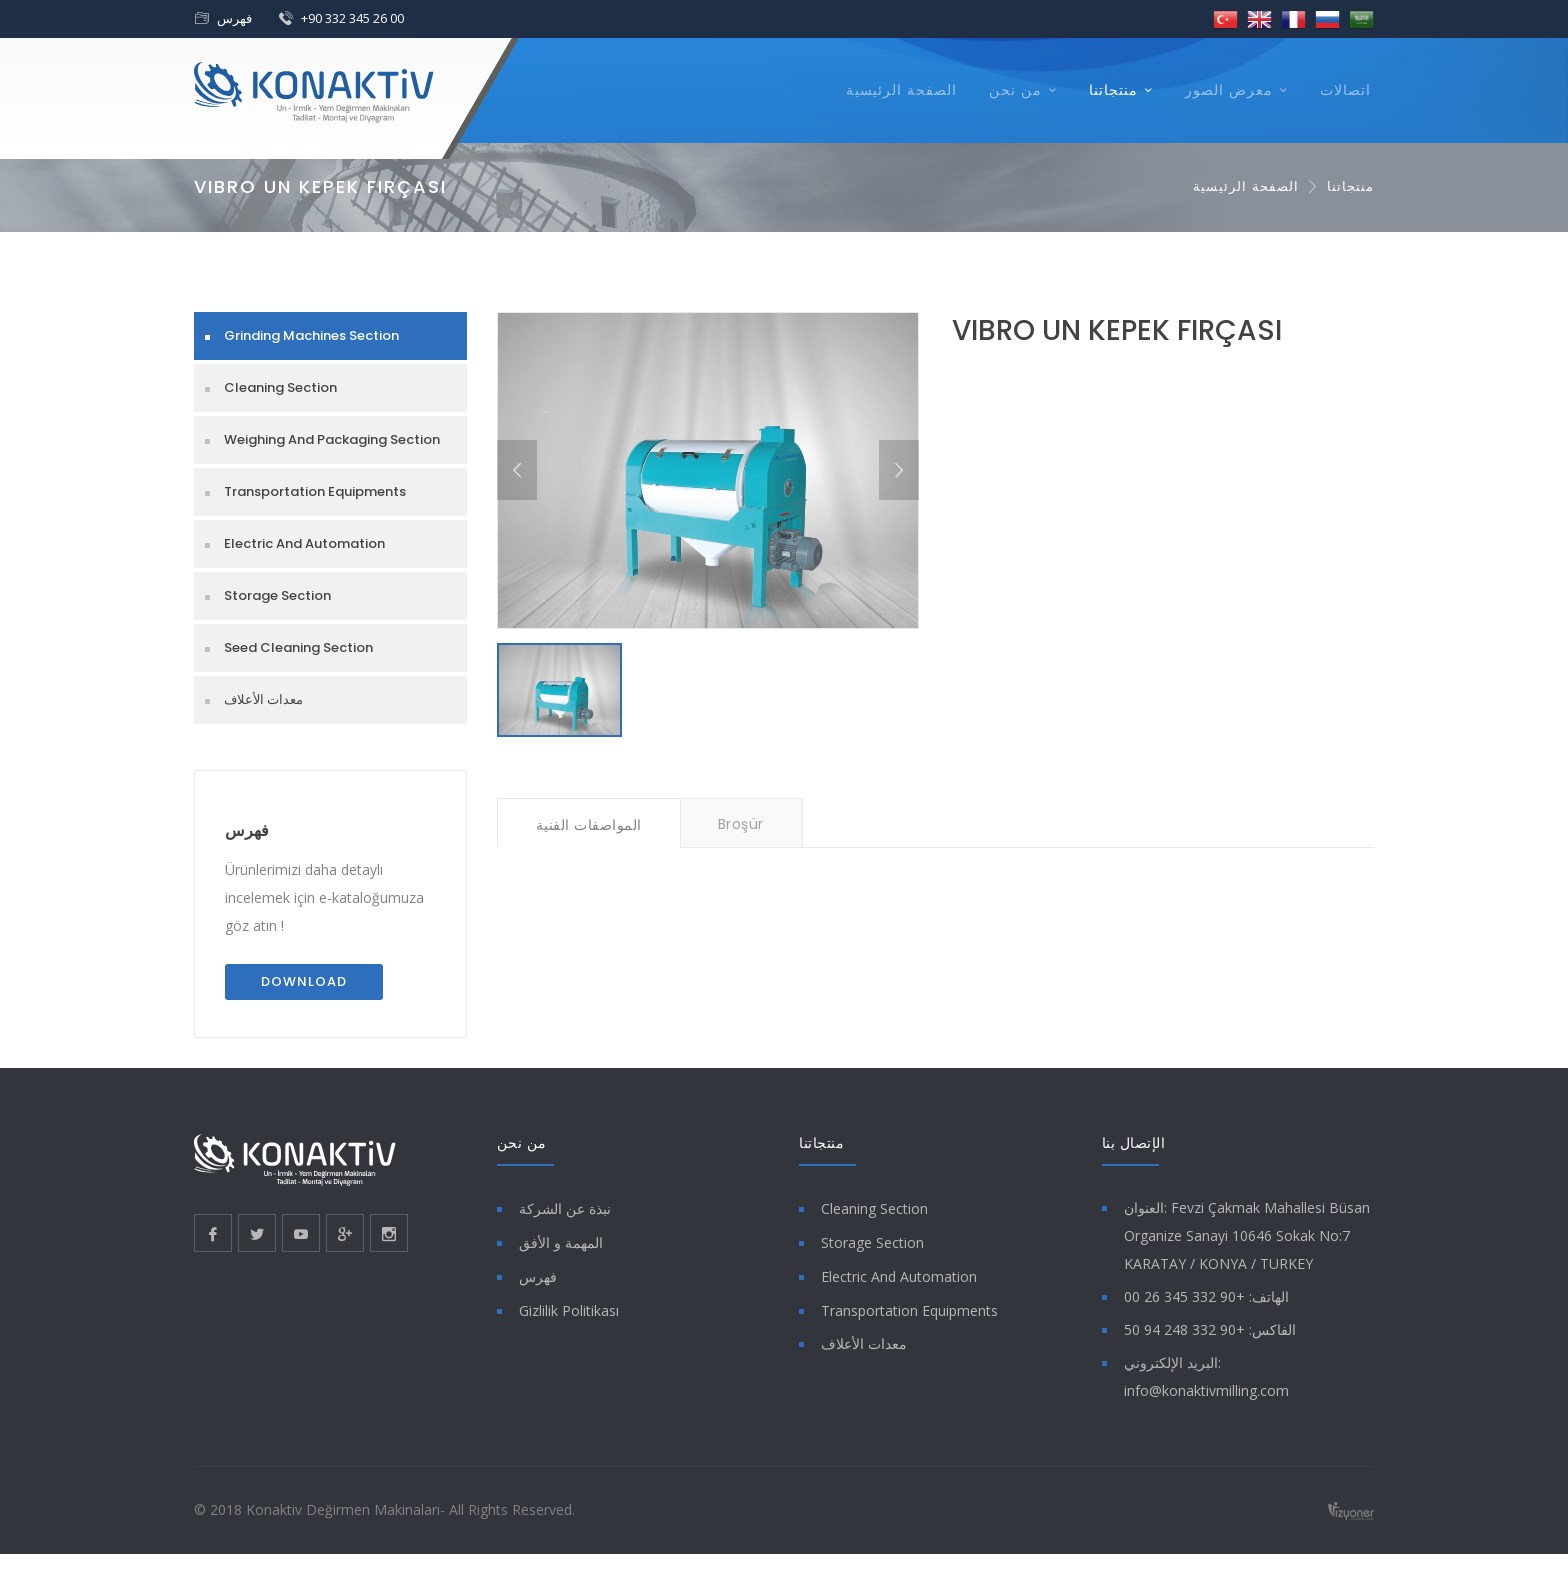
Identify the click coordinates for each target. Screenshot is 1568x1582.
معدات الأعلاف (263, 699)
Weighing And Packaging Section (332, 439)
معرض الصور (1229, 90)
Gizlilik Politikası (569, 1310)
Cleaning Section (280, 387)
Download (304, 981)
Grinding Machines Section (311, 335)
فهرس (234, 18)
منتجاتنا (1113, 90)
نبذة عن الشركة (565, 1208)
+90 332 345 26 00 (352, 18)
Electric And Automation (304, 543)
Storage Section (277, 595)
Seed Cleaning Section (298, 647)
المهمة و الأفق (561, 1242)
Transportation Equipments (315, 491)
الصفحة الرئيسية (901, 90)
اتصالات (1345, 90)
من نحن (1015, 90)
